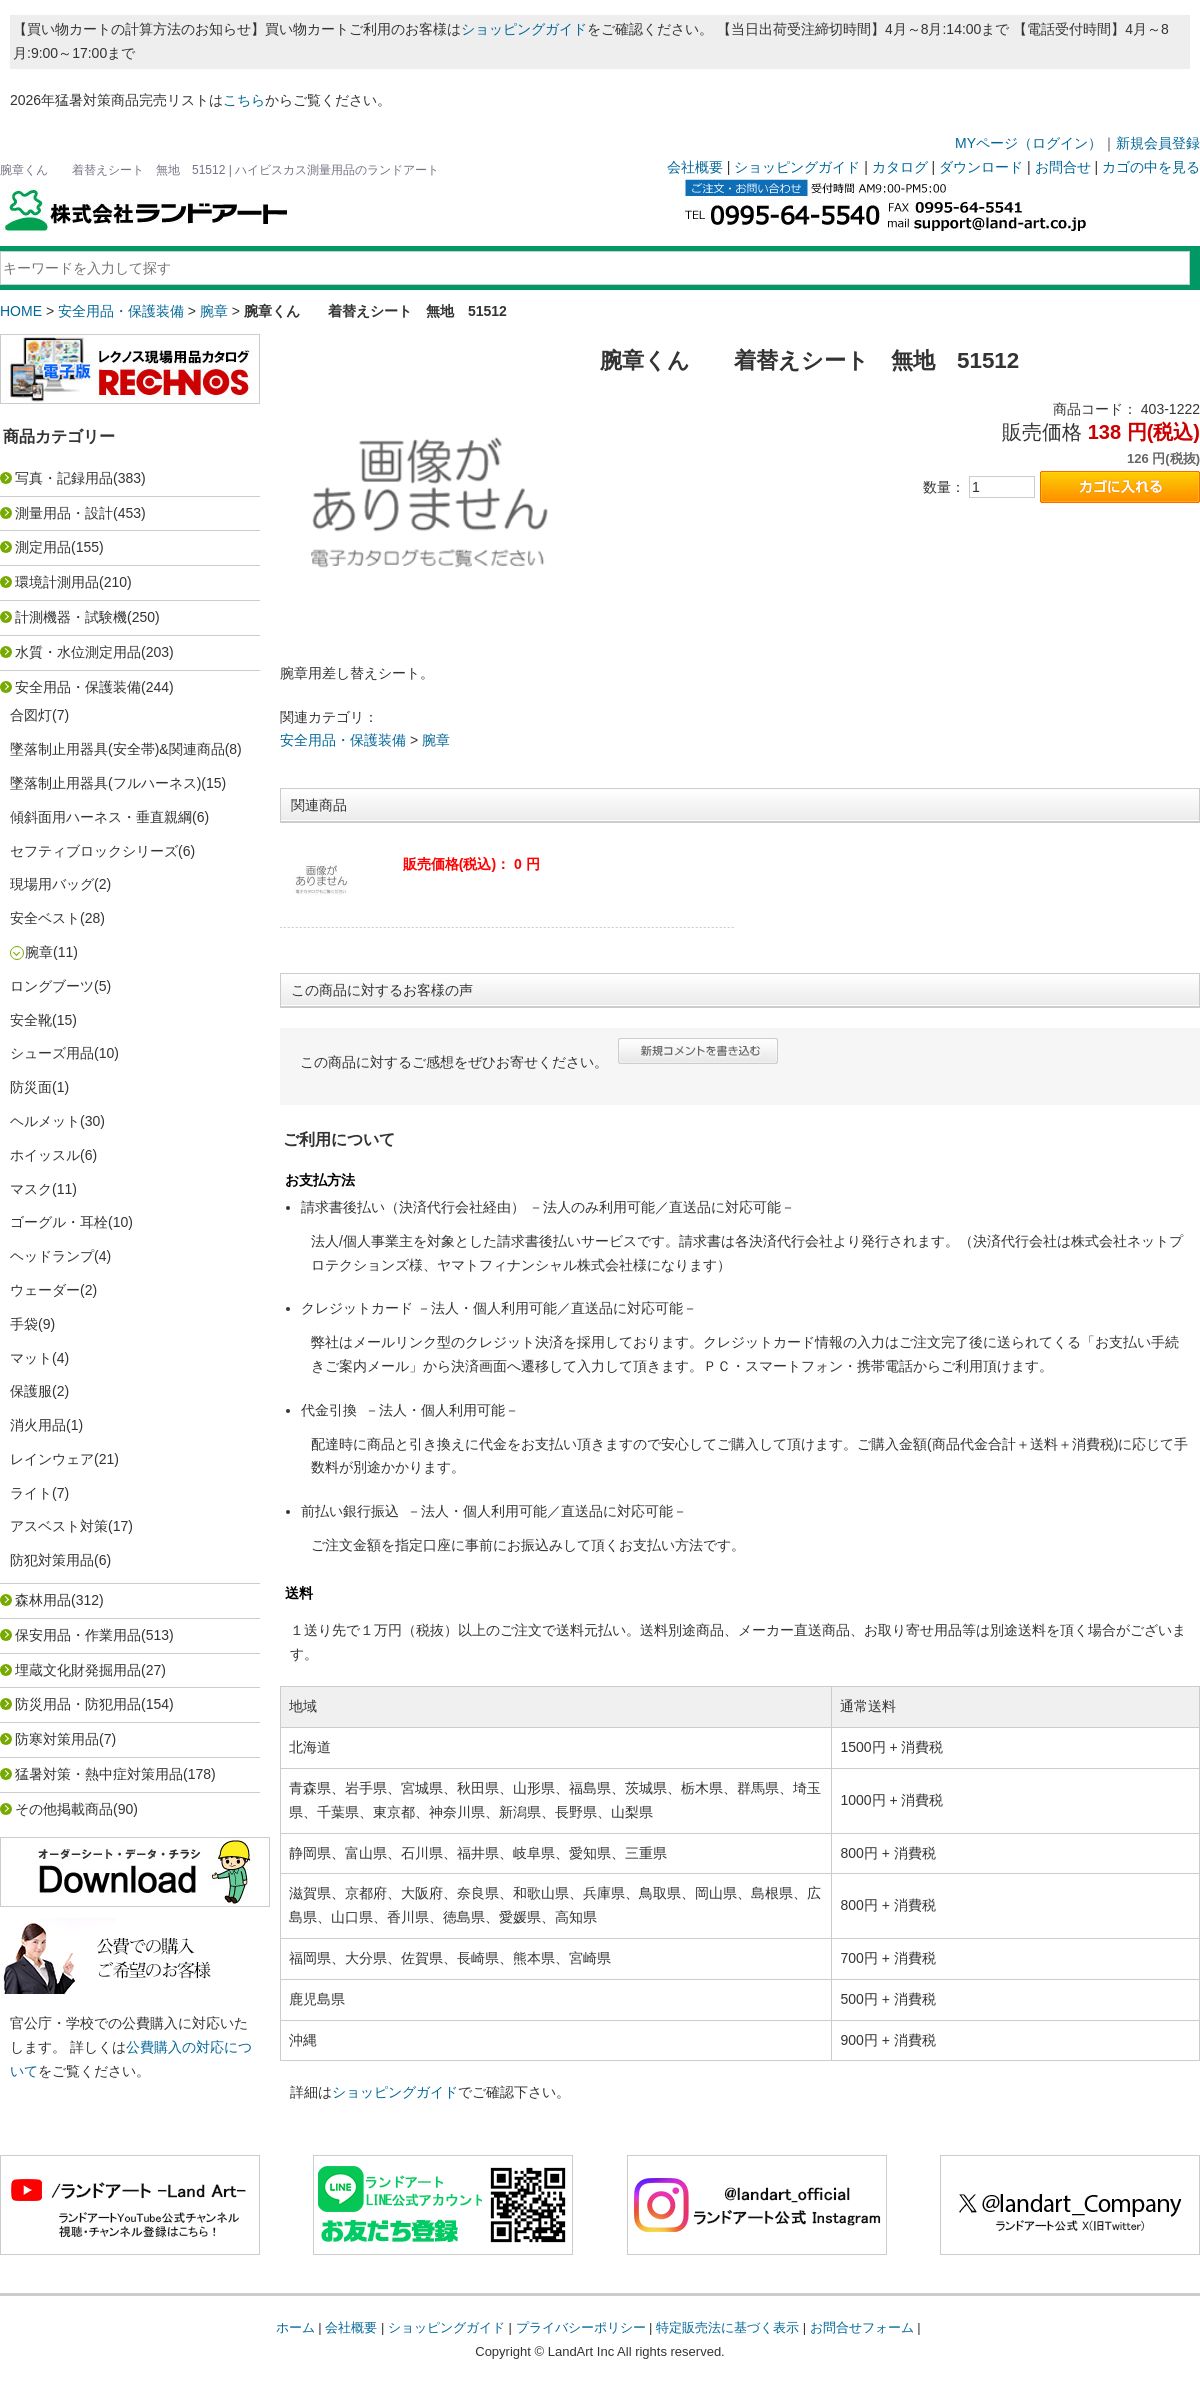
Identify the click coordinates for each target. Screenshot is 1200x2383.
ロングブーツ (52, 986)
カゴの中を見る (1151, 167)
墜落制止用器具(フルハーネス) (105, 783)
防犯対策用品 (52, 1560)
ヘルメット (45, 1121)
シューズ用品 (52, 1053)
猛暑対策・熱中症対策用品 (99, 1774)
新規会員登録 (1158, 143)
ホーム (295, 2327)
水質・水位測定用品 (78, 652)
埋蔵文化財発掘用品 (78, 1670)
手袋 (24, 1324)
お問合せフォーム (862, 2327)
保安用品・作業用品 (78, 1635)
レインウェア (52, 1459)
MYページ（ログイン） (1028, 143)
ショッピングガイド (524, 29)
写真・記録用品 (64, 478)
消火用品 (38, 1425)
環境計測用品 (57, 582)
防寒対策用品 (57, 1739)
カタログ (900, 167)
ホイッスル (45, 1155)
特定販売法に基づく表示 (727, 2327)
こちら (244, 100)
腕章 (214, 311)
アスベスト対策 (59, 1526)
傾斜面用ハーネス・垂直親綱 (101, 817)
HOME (21, 311)
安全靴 (31, 1020)
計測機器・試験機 (71, 617)
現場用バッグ (52, 884)
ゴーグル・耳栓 (59, 1222)
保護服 (31, 1391)
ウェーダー (45, 1290)
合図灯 (31, 715)
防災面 (31, 1087)
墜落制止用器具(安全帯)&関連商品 (117, 749)
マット (31, 1358)
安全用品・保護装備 (121, 311)
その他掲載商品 (64, 1809)
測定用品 (43, 547)
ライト (31, 1493)
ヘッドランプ (52, 1256)
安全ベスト (45, 918)
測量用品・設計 (64, 513)
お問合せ (1063, 167)
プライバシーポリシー (581, 2327)
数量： (944, 487)
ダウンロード (981, 167)
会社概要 (695, 167)
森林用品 (43, 1600)
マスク (31, 1189)
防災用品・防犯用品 (78, 1704)
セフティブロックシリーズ (94, 851)
